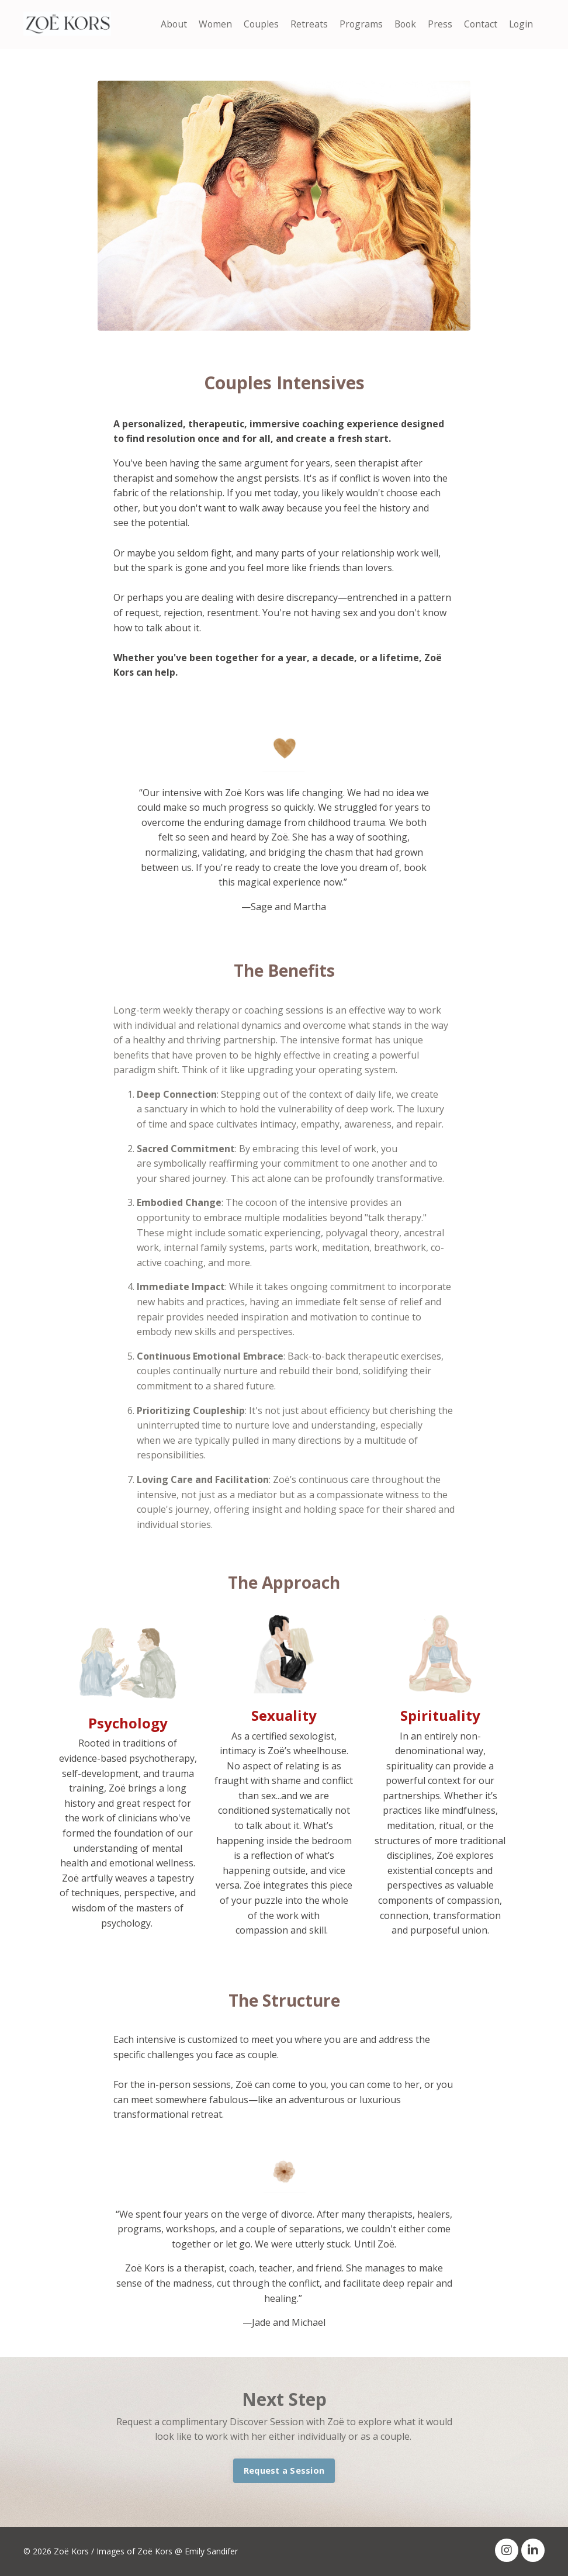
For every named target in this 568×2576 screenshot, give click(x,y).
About (168, 24)
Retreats (305, 24)
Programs (357, 24)
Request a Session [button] (284, 2469)
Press (438, 24)
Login (520, 24)
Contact (479, 24)
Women (210, 24)
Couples (257, 24)
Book (402, 24)
